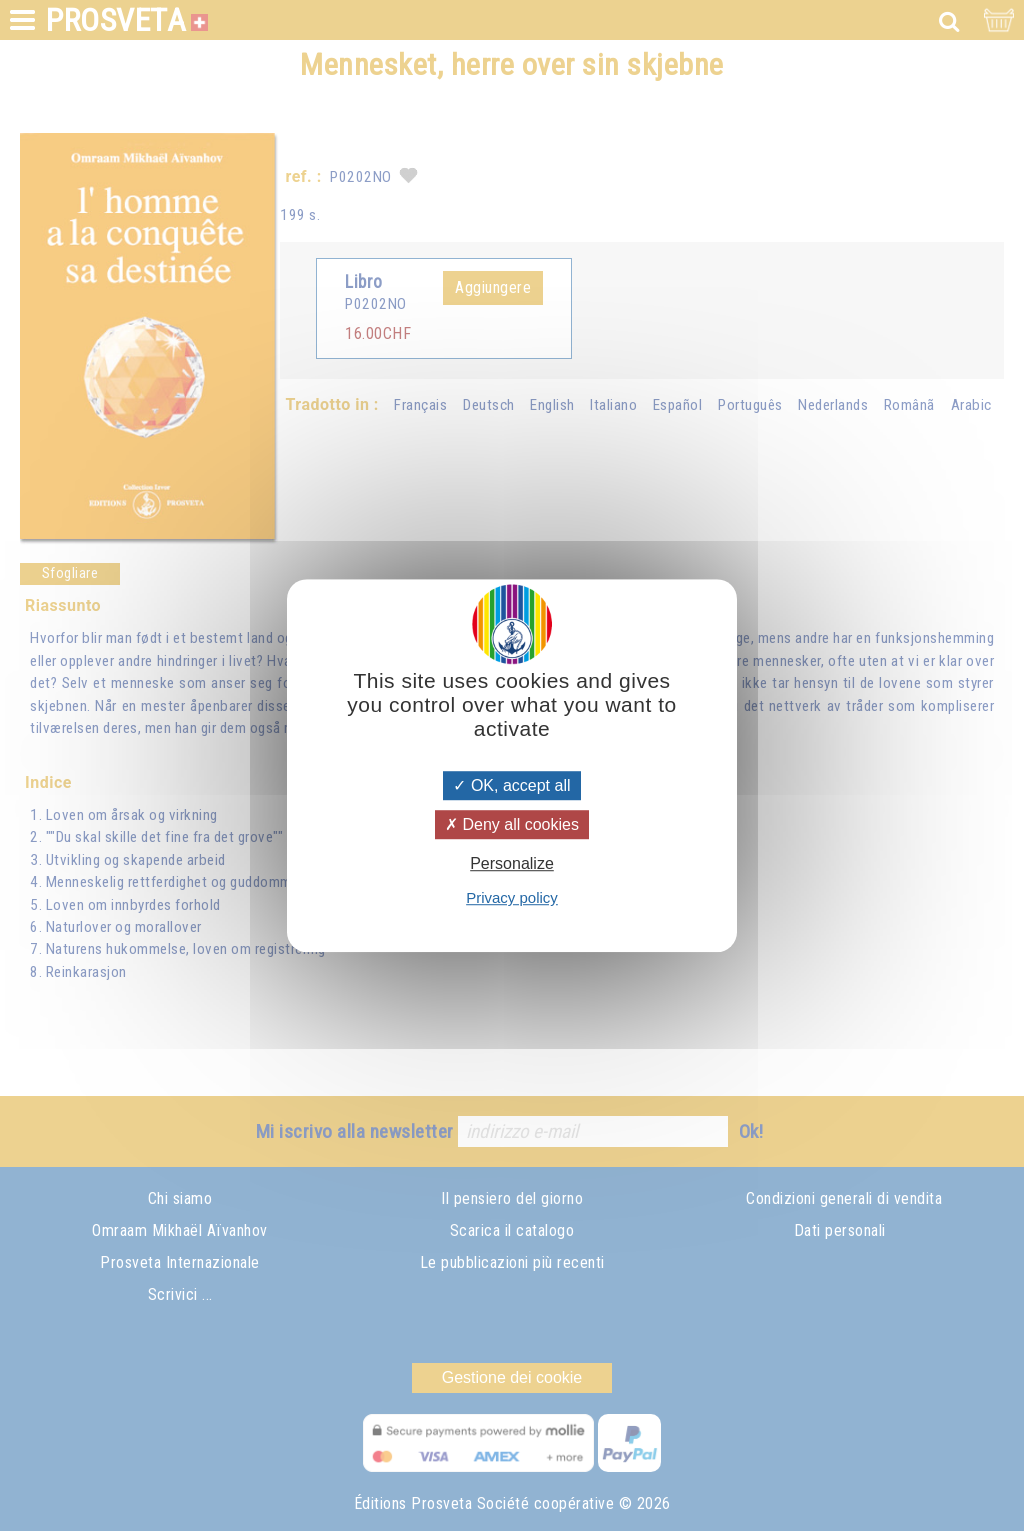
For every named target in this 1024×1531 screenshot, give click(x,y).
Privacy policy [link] (512, 897)
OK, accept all (511, 785)
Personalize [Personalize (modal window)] (512, 863)
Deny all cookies (512, 824)
